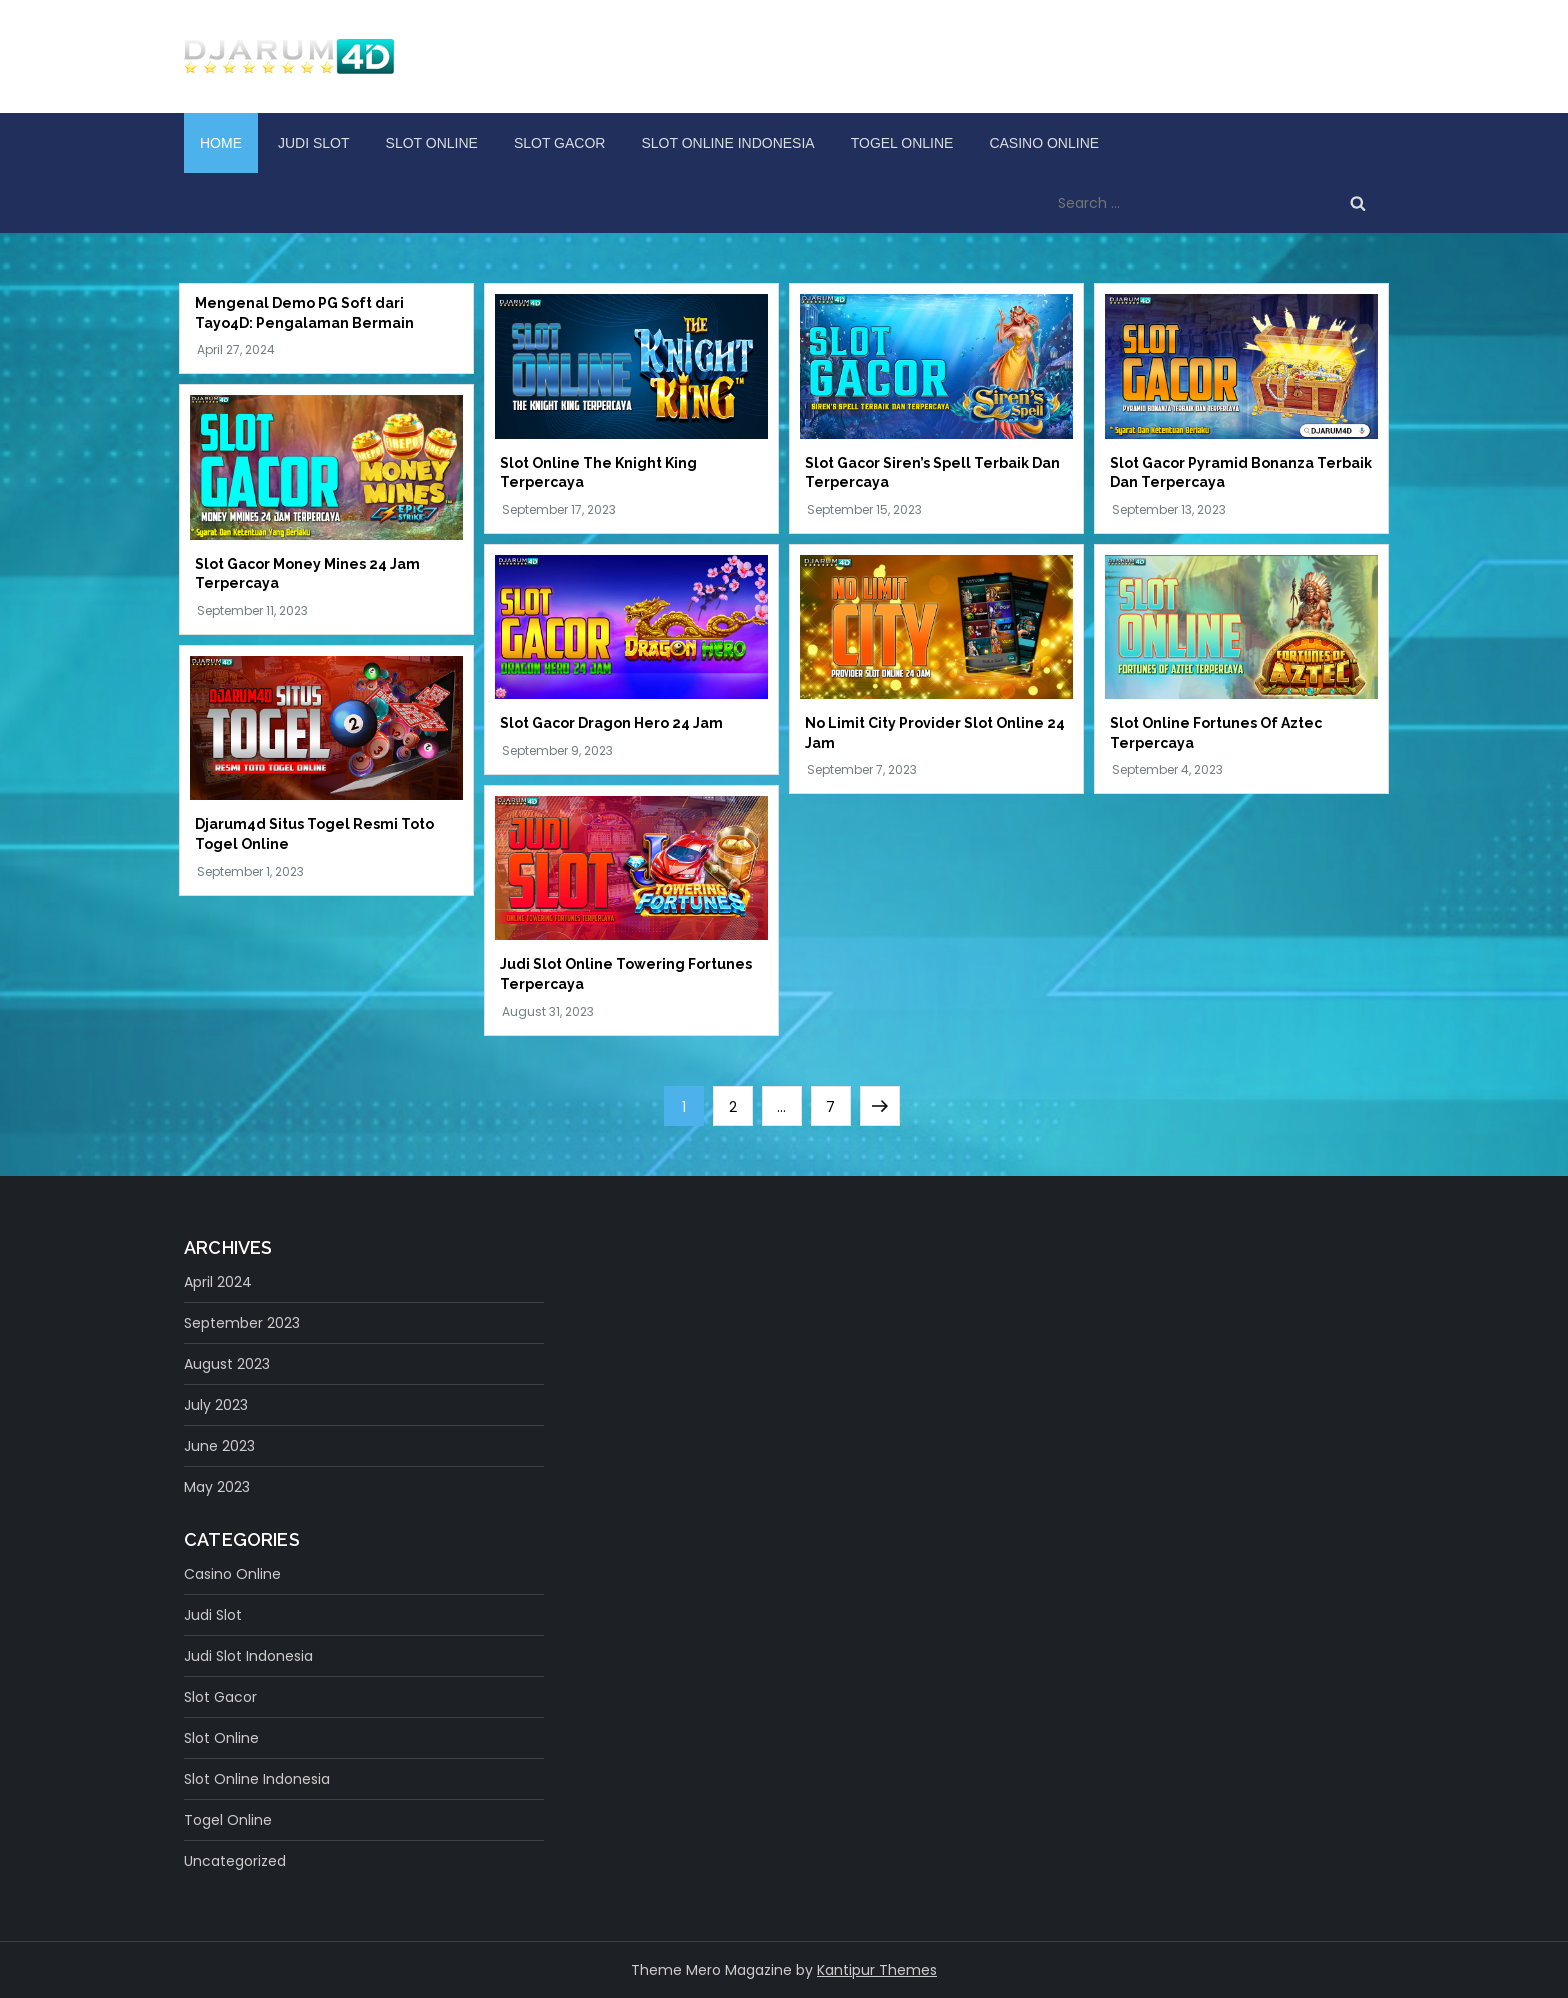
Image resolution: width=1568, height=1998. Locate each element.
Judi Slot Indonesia (248, 1656)
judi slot (314, 143)
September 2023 (242, 1323)
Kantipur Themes (877, 1970)
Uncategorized (235, 1861)
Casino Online (1044, 143)
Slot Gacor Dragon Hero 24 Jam (611, 723)
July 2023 (216, 1405)
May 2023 (217, 1487)
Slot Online (432, 143)
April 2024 (218, 1282)
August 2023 (227, 1364)
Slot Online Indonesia (727, 143)
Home (221, 143)
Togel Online (902, 143)
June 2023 (219, 1446)
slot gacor (560, 143)
